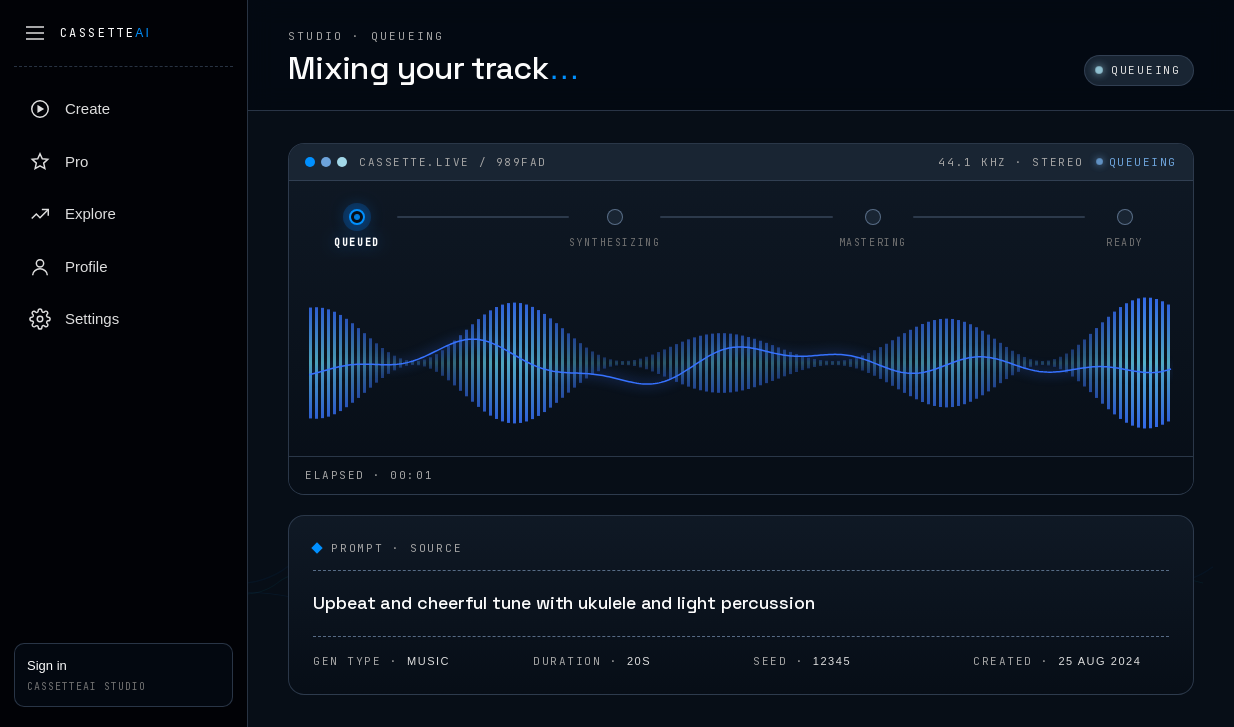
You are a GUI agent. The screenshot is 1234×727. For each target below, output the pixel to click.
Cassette (105, 33)
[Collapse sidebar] (35, 33)
